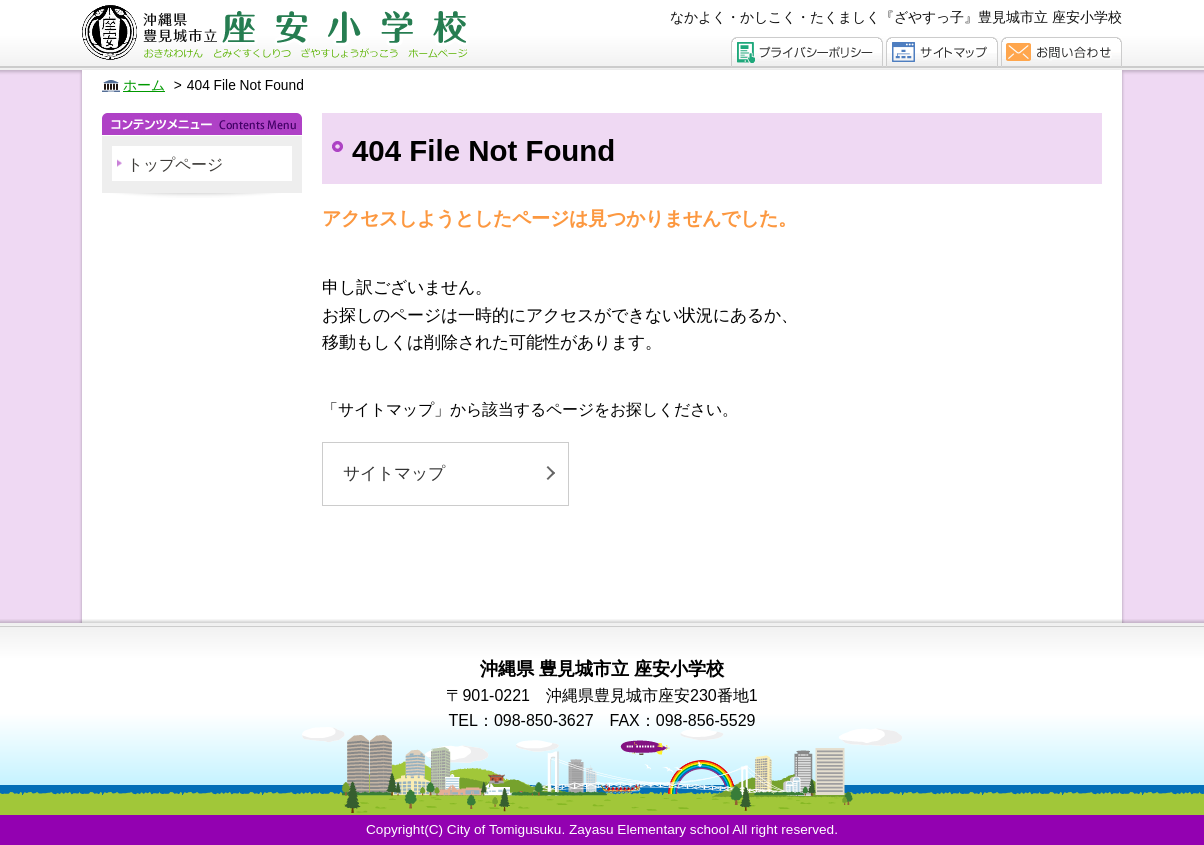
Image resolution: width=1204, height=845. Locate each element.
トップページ (175, 164)
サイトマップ (394, 473)
